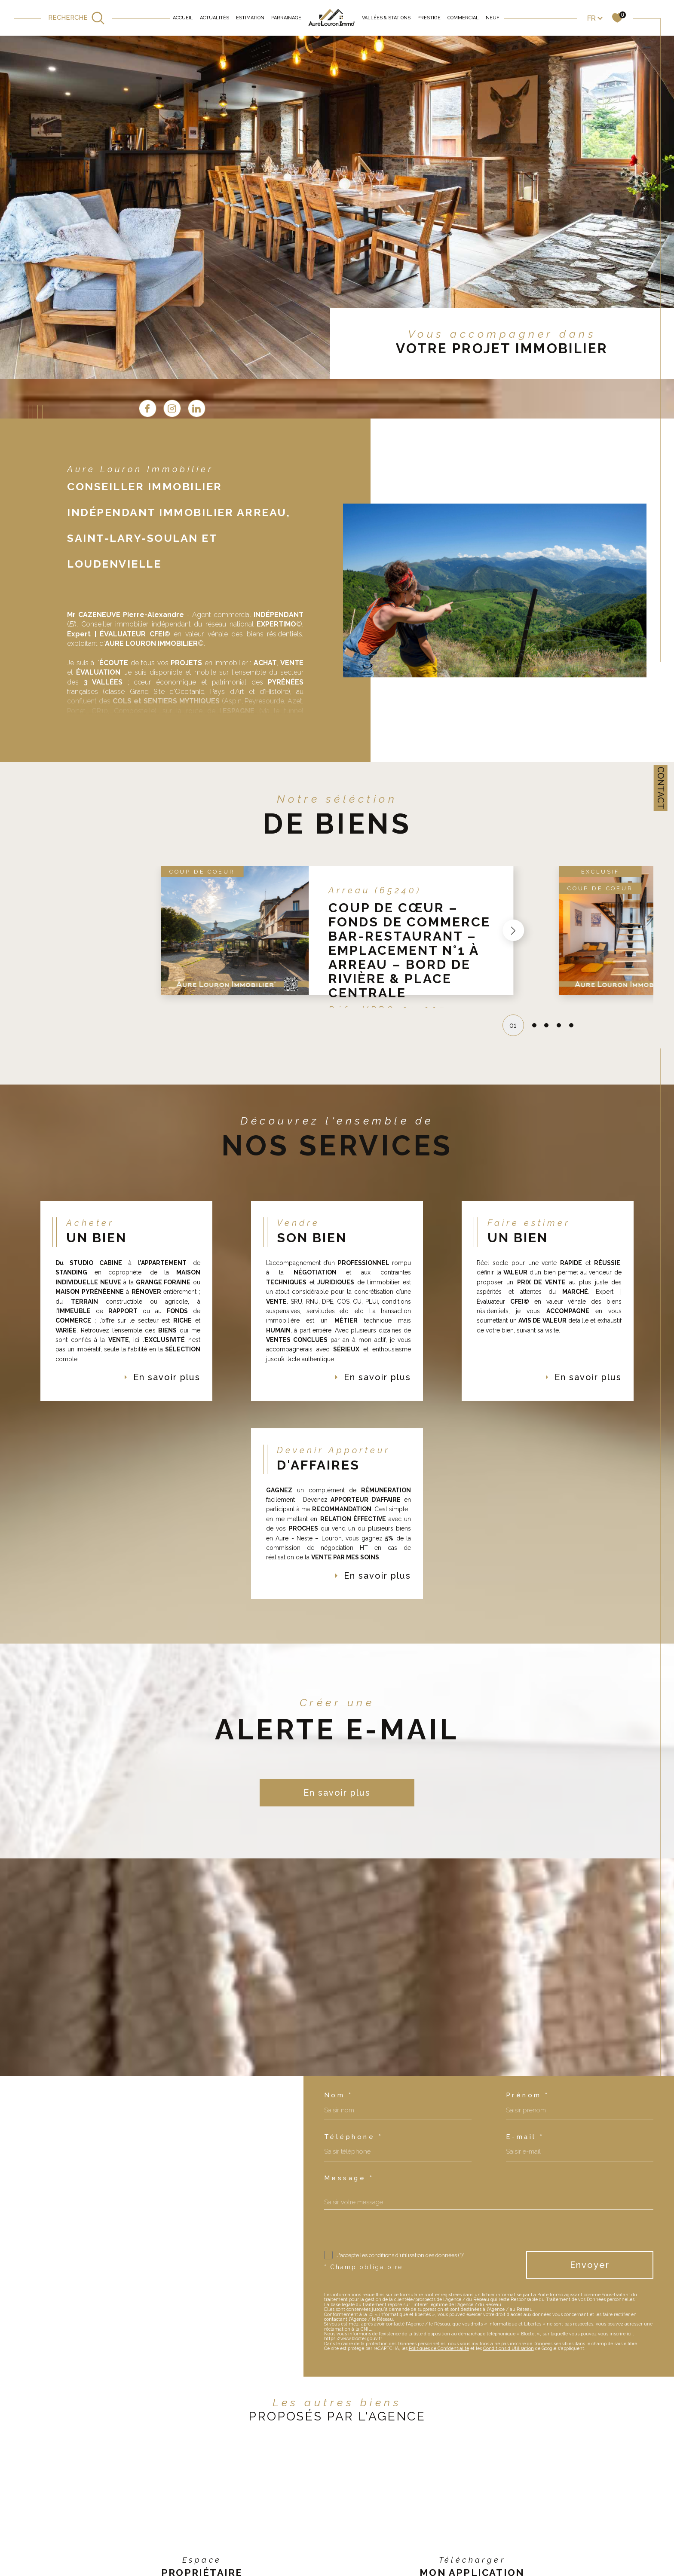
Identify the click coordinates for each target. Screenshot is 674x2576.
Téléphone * (353, 2097)
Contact (661, 788)
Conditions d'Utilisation (508, 2308)
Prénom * (527, 2056)
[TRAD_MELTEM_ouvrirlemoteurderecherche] (76, 18)
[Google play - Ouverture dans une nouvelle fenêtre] (495, 2558)
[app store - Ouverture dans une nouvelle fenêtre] (449, 2558)
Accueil (183, 18)
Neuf (492, 18)
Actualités (214, 18)
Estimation (250, 18)
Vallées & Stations (386, 18)
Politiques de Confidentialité (439, 2308)
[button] (513, 890)
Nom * (338, 2056)
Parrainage (286, 18)
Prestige (429, 18)
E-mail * (525, 2097)
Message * (349, 2139)
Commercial (463, 18)
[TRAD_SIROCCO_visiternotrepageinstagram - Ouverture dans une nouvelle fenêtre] (502, 368)
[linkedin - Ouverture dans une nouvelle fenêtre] (527, 368)
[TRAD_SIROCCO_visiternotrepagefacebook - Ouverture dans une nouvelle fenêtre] (478, 368)
